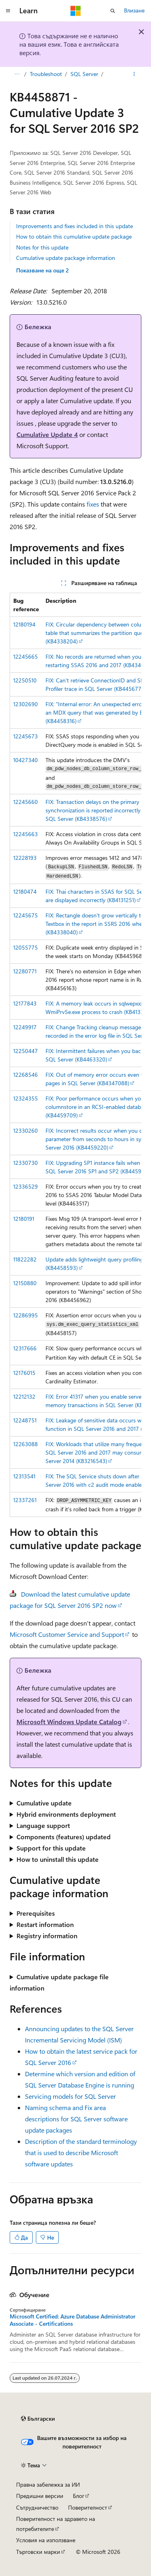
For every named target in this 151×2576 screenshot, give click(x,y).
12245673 (25, 736)
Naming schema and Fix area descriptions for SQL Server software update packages (76, 2118)
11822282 (25, 1259)
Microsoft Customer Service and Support (67, 1634)
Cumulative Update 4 (47, 434)
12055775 (25, 947)
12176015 (24, 1373)
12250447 (25, 1051)
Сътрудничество (37, 2507)
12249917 (25, 1027)
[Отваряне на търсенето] (113, 11)
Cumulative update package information (65, 258)
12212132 (24, 1396)
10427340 (25, 760)
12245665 (25, 656)
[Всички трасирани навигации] (17, 74)
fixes (93, 504)
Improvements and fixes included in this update (74, 226)
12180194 (24, 624)
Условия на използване (45, 2540)
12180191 (23, 1218)
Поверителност (87, 2507)
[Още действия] (134, 74)
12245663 (25, 834)
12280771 (25, 971)
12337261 (25, 1500)
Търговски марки (38, 2551)
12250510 (25, 680)
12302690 (25, 704)
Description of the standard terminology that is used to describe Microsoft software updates (81, 2152)
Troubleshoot (46, 74)
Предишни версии (39, 2496)
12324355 (25, 1098)
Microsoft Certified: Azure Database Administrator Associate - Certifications (72, 2320)
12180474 (25, 891)
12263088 (25, 1444)
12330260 (25, 1130)
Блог (78, 2496)
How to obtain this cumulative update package (74, 236)
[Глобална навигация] (8, 11)
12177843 (25, 1003)
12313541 (24, 1476)
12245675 (25, 915)
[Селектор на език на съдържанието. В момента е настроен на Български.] (38, 2418)
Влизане (134, 10)
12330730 (25, 1162)
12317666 (25, 1348)
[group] (75, 1055)
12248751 (25, 1420)
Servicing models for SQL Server (70, 2096)
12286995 (25, 1315)
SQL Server (84, 74)
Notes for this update (42, 247)
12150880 (25, 1283)
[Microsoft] (75, 11)
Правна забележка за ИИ (48, 2484)
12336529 (25, 1186)
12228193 (25, 857)
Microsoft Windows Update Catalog (69, 1721)
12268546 (25, 1074)
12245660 (25, 802)
